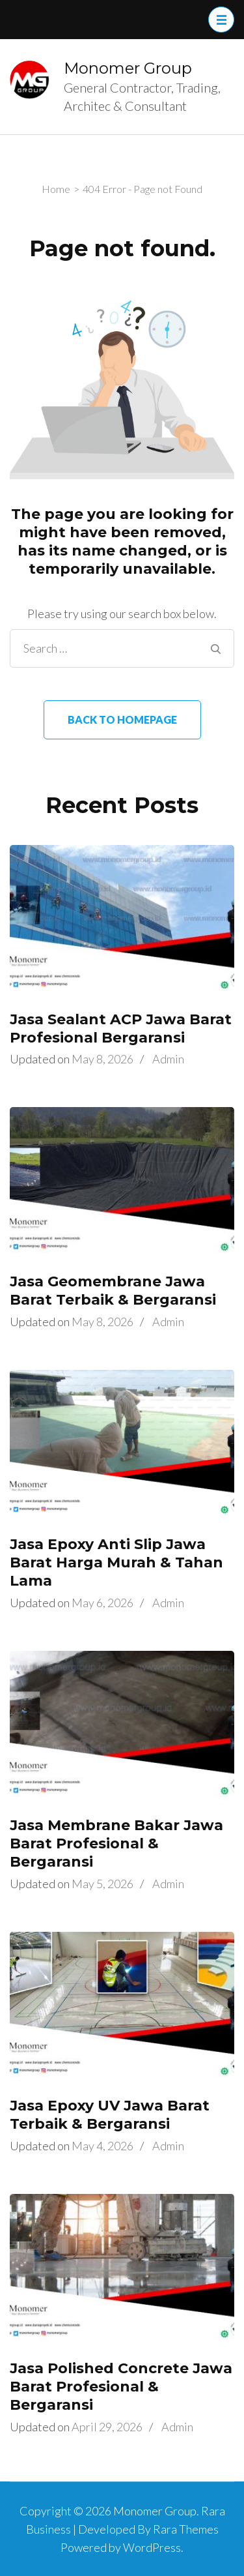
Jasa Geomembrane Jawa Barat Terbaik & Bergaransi (113, 1291)
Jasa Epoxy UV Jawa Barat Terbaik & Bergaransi (110, 2115)
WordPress (152, 2547)
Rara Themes (186, 2529)
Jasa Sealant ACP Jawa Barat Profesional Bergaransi (121, 1028)
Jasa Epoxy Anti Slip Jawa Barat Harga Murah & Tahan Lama (116, 1562)
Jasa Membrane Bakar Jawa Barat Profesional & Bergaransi (116, 1843)
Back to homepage (122, 719)
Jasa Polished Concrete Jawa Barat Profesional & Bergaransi (121, 2387)
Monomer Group (128, 68)
